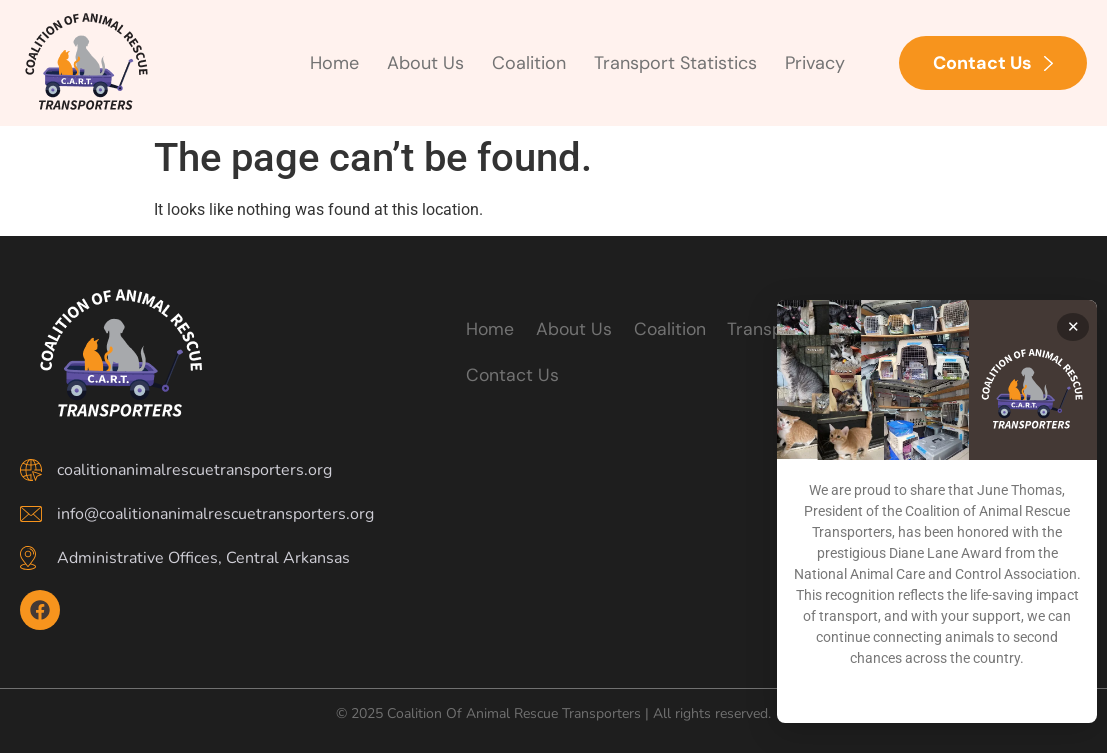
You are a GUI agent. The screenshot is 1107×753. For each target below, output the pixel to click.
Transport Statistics (675, 63)
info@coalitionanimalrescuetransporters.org (215, 514)
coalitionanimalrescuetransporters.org (194, 470)
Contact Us (512, 375)
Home (334, 63)
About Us (425, 63)
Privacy (815, 63)
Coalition (529, 63)
